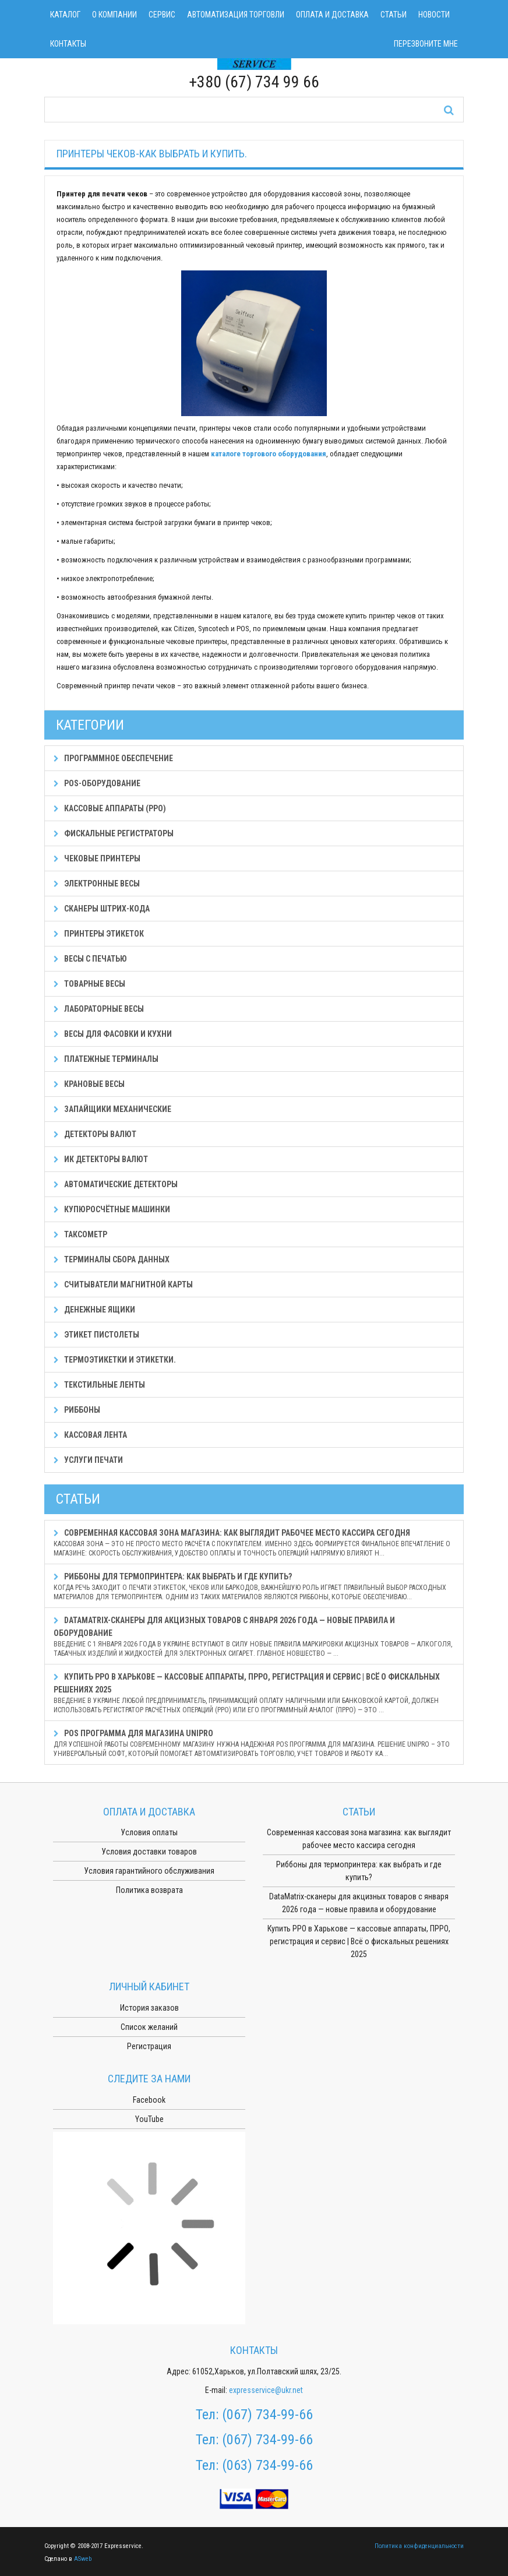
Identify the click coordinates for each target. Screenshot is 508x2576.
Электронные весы (97, 883)
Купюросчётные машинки (112, 1209)
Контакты (68, 43)
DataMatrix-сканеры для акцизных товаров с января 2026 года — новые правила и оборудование (254, 1637)
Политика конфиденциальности (419, 2546)
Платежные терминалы (106, 1059)
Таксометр (80, 1234)
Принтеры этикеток (99, 933)
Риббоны (77, 1409)
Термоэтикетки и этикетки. (115, 1359)
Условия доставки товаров (149, 1851)
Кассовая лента (90, 1435)
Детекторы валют (95, 1134)
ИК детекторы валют (101, 1159)
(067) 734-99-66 (267, 2414)
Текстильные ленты (99, 1384)
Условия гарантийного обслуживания (149, 1870)
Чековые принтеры (97, 858)
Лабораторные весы (99, 1008)
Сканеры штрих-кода (102, 908)
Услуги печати (88, 1460)
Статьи (393, 14)
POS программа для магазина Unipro (254, 1743)
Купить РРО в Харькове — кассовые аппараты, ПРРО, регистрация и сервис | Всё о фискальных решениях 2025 (254, 1693)
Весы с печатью (90, 958)
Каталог (65, 14)
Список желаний (149, 2027)
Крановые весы (89, 1084)
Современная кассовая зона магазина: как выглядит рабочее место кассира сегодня (254, 1543)
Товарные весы (89, 983)
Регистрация (149, 2046)
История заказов (149, 2007)
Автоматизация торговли (235, 14)
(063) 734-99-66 (267, 2465)
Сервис (162, 14)
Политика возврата (149, 1890)
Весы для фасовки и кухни (113, 1034)
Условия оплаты (149, 1832)
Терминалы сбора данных (112, 1259)
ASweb (82, 2559)
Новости (434, 14)
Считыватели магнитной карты (123, 1284)
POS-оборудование (97, 783)
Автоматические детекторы (116, 1184)
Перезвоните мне (426, 43)
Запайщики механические (112, 1109)
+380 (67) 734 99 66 (254, 82)
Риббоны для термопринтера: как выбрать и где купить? (254, 1587)
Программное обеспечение (113, 758)
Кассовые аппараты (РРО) (110, 808)
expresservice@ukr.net (266, 2390)
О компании (114, 14)
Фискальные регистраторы (114, 833)
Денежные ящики (94, 1309)
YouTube (149, 2119)
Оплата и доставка (332, 14)
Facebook (149, 2100)
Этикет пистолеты (96, 1334)
